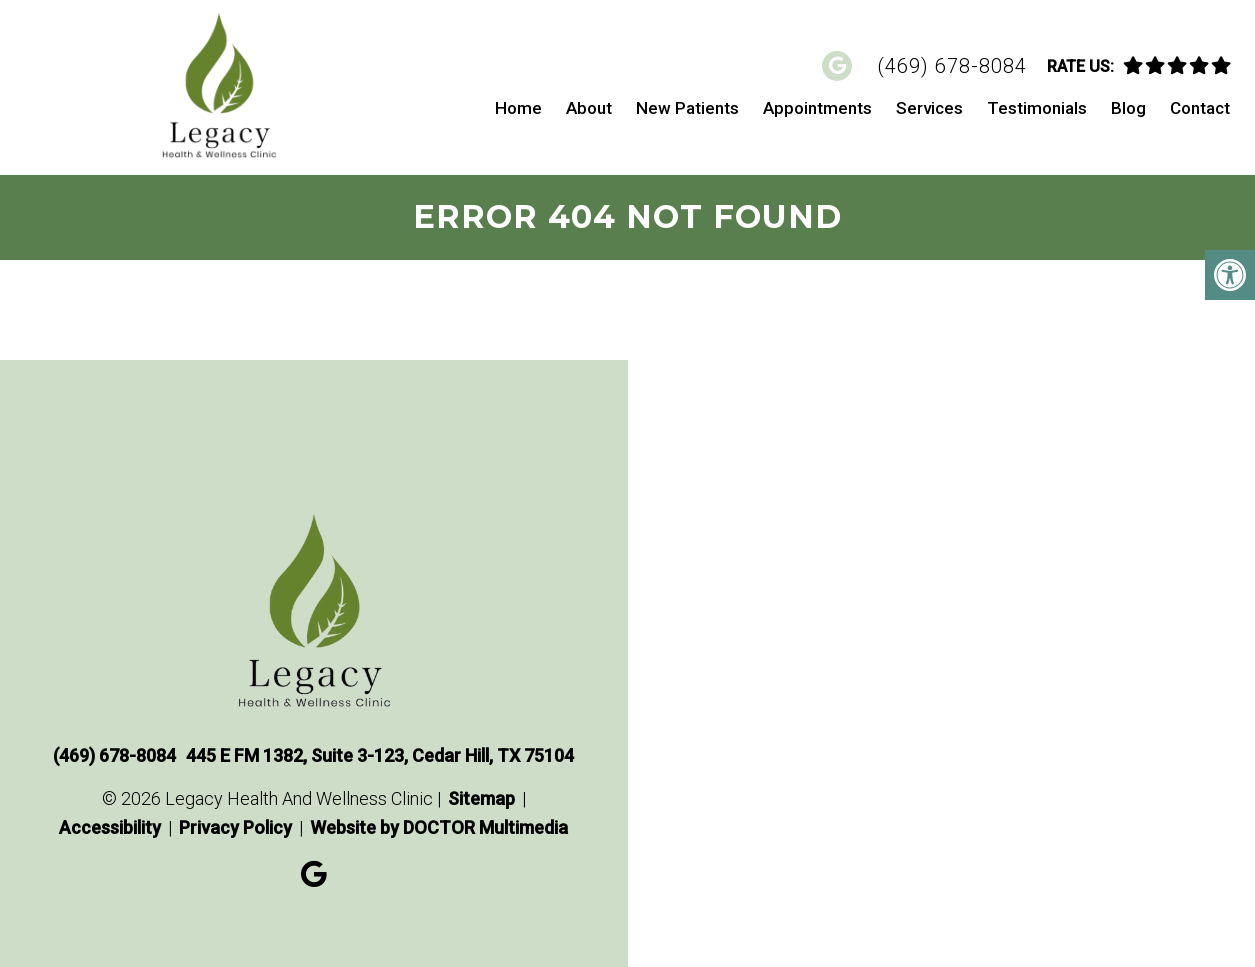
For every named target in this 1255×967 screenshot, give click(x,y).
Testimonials (1037, 108)
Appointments (817, 108)
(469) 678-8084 (952, 66)
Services (929, 108)
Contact (1200, 108)
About (589, 108)
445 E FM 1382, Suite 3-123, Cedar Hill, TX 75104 (380, 755)
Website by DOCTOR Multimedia (439, 827)
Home (518, 108)
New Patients (687, 108)
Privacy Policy (235, 827)
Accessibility (110, 827)
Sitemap (481, 798)
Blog (1128, 108)
